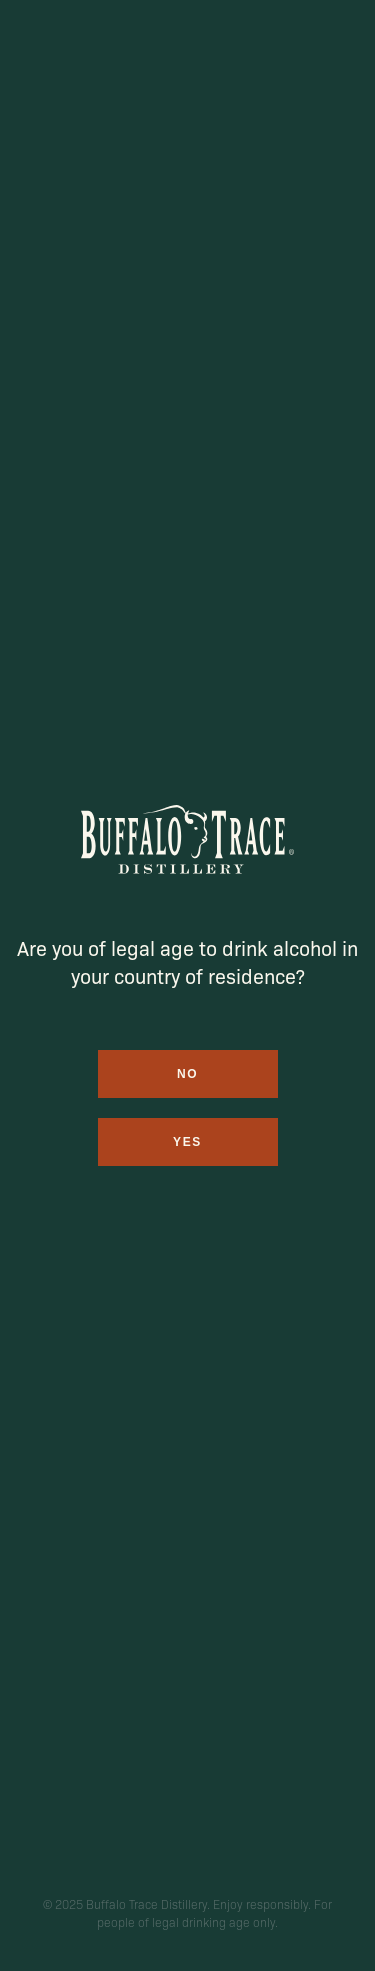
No (187, 1074)
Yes (187, 1142)
